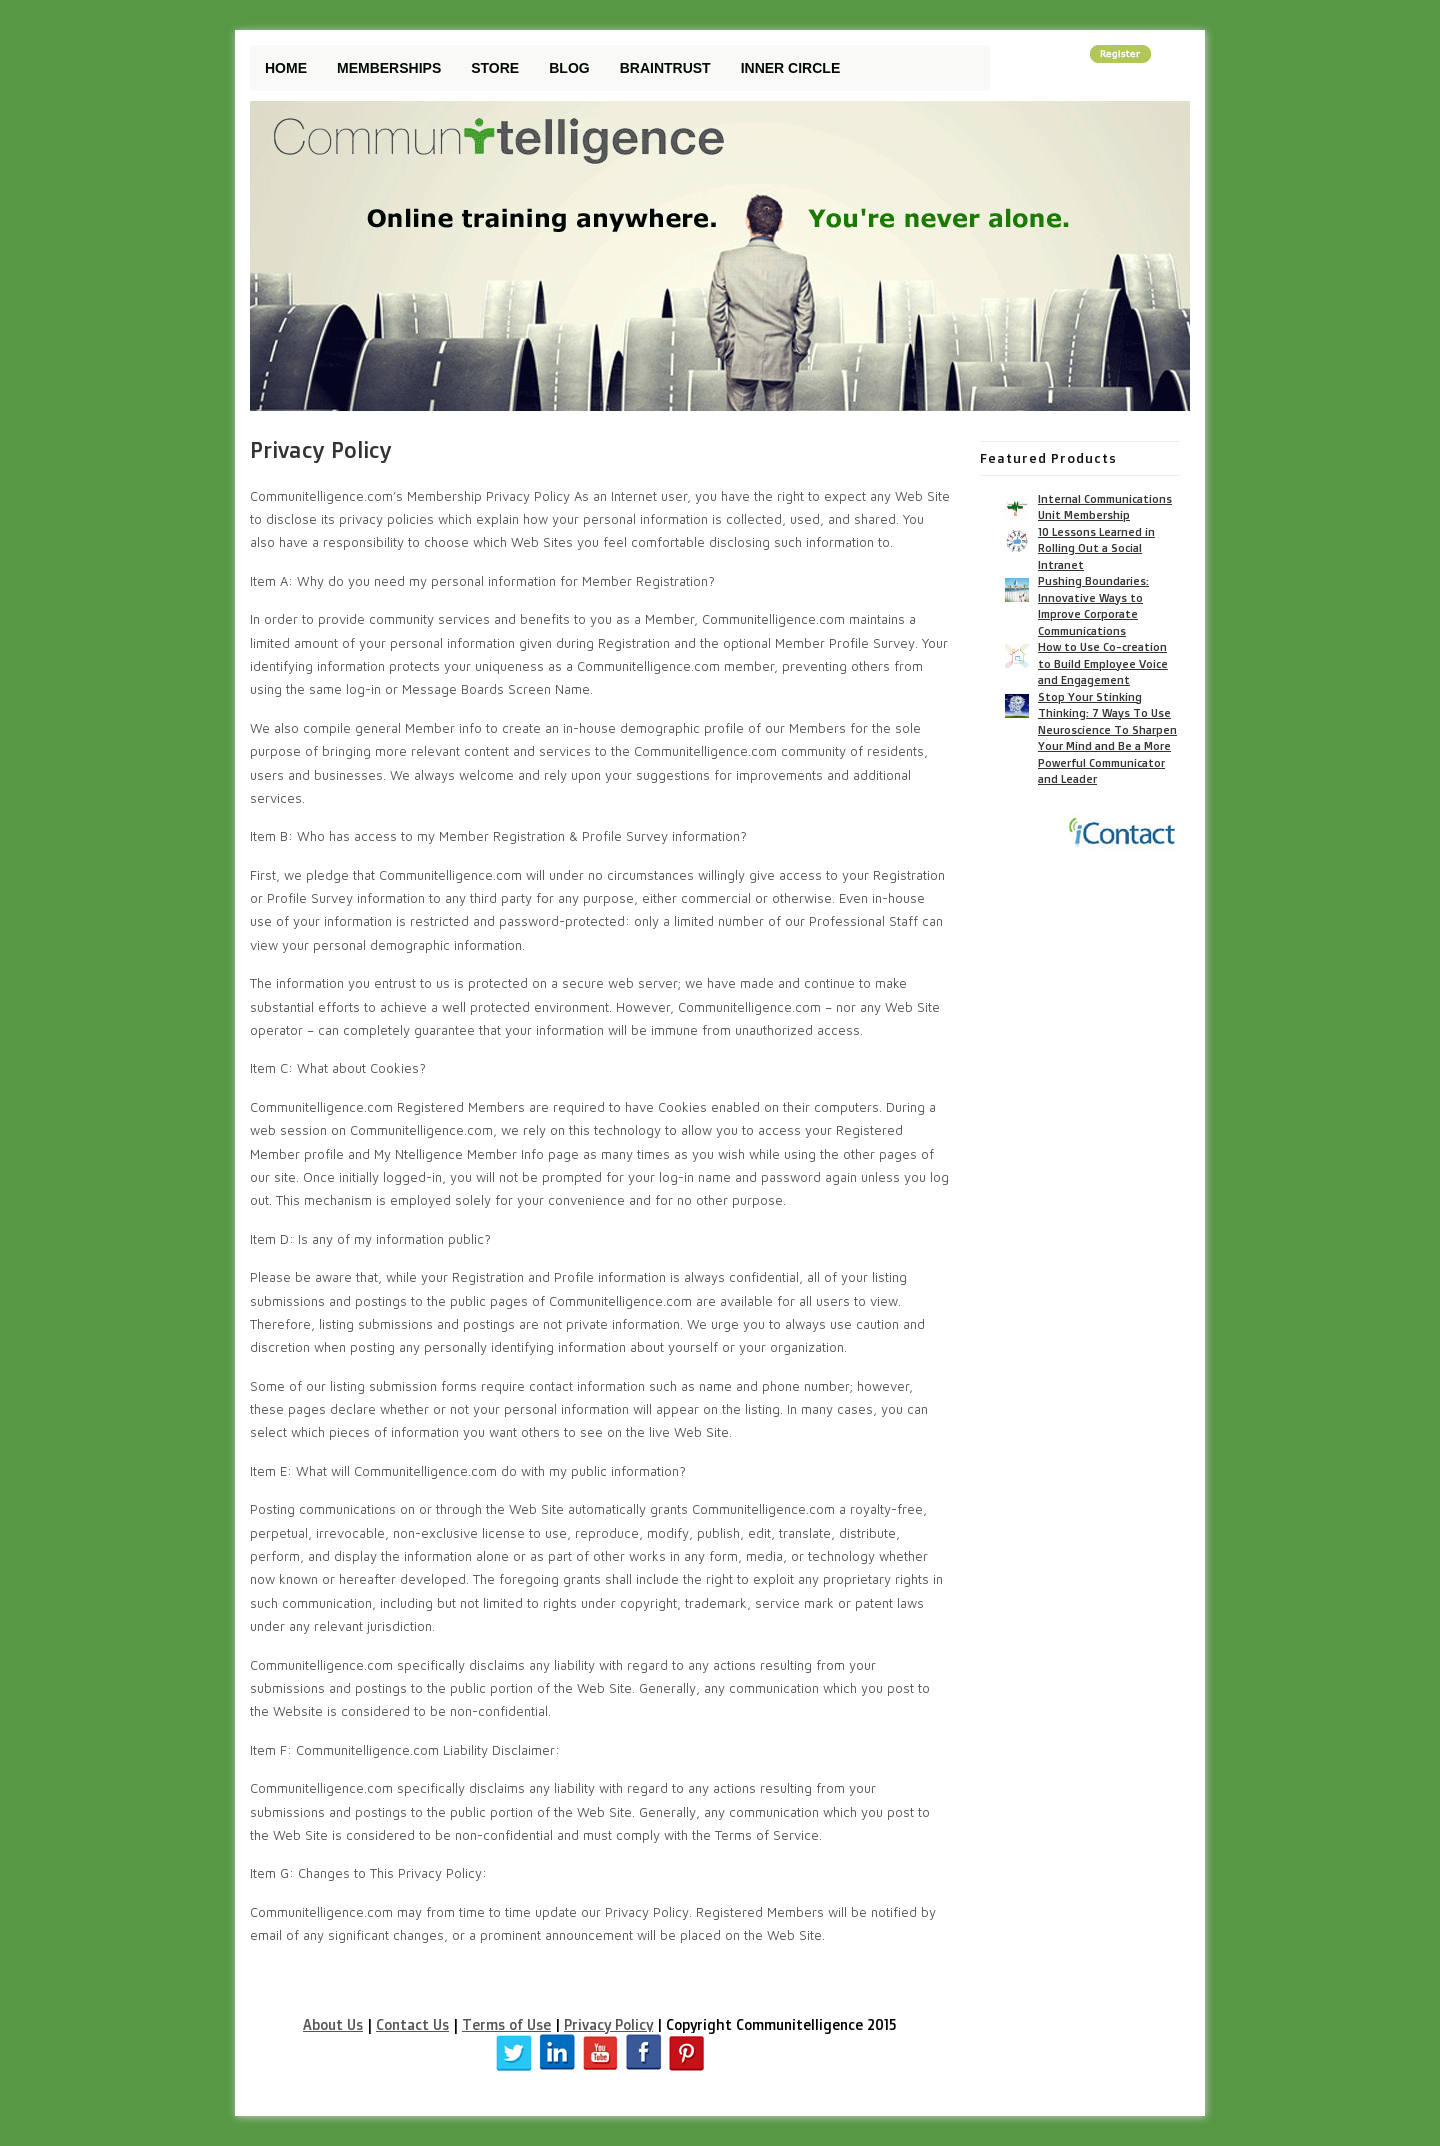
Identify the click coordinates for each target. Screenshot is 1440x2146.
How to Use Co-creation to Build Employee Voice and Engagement (1103, 663)
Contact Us (412, 2024)
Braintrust (665, 68)
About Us (333, 2024)
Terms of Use (506, 2024)
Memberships (389, 68)
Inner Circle (791, 68)
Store (495, 68)
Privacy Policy (608, 2024)
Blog (569, 68)
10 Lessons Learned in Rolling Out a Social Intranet (1096, 548)
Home (286, 68)
